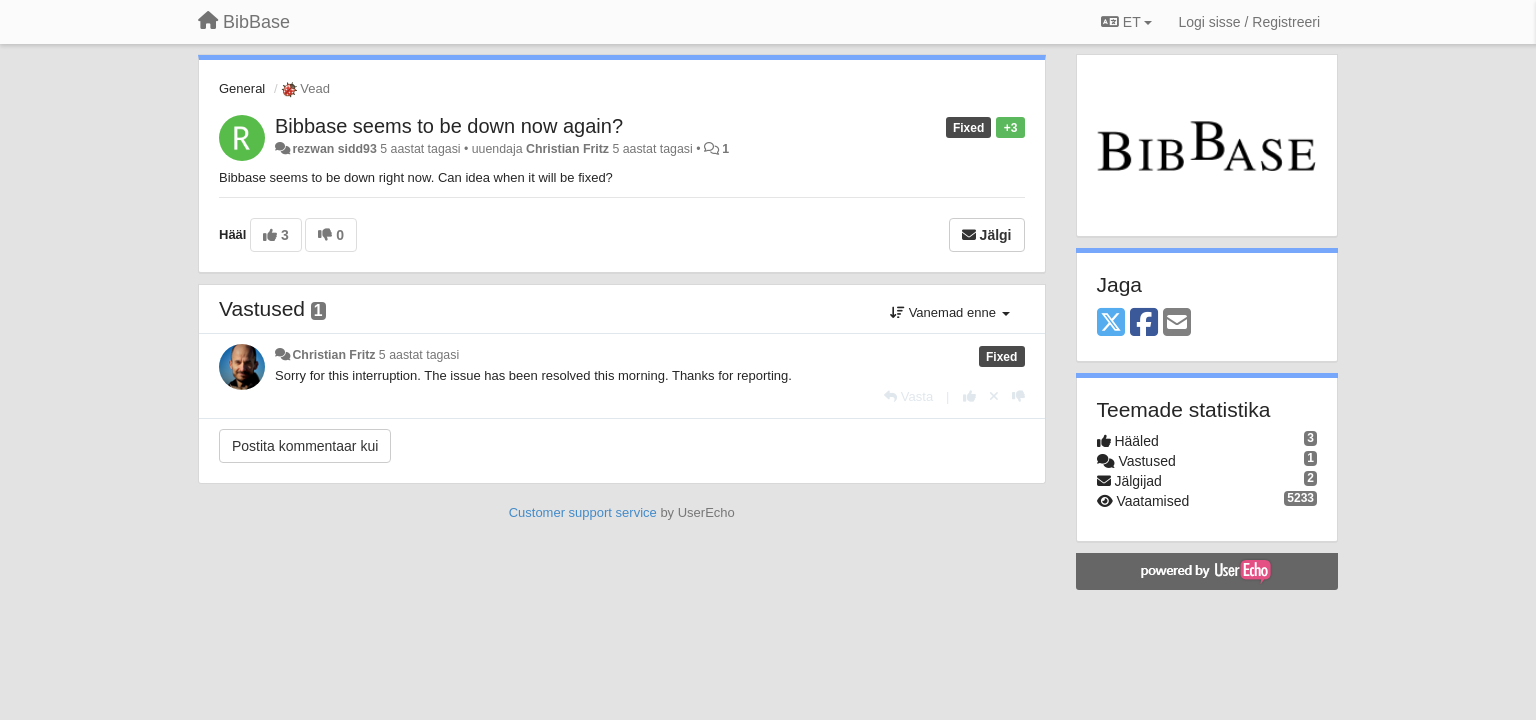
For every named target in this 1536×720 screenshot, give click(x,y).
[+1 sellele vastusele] (969, 396)
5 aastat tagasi (419, 355)
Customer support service (583, 512)
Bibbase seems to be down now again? (449, 126)
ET (1126, 22)
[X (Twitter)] (1111, 323)
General (242, 88)
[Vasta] (908, 396)
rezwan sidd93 (334, 149)
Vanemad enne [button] (949, 312)
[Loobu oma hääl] (994, 396)
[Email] (1177, 323)
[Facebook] (1144, 323)
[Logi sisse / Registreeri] (1249, 22)
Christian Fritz (567, 149)
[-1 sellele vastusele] (1018, 396)
